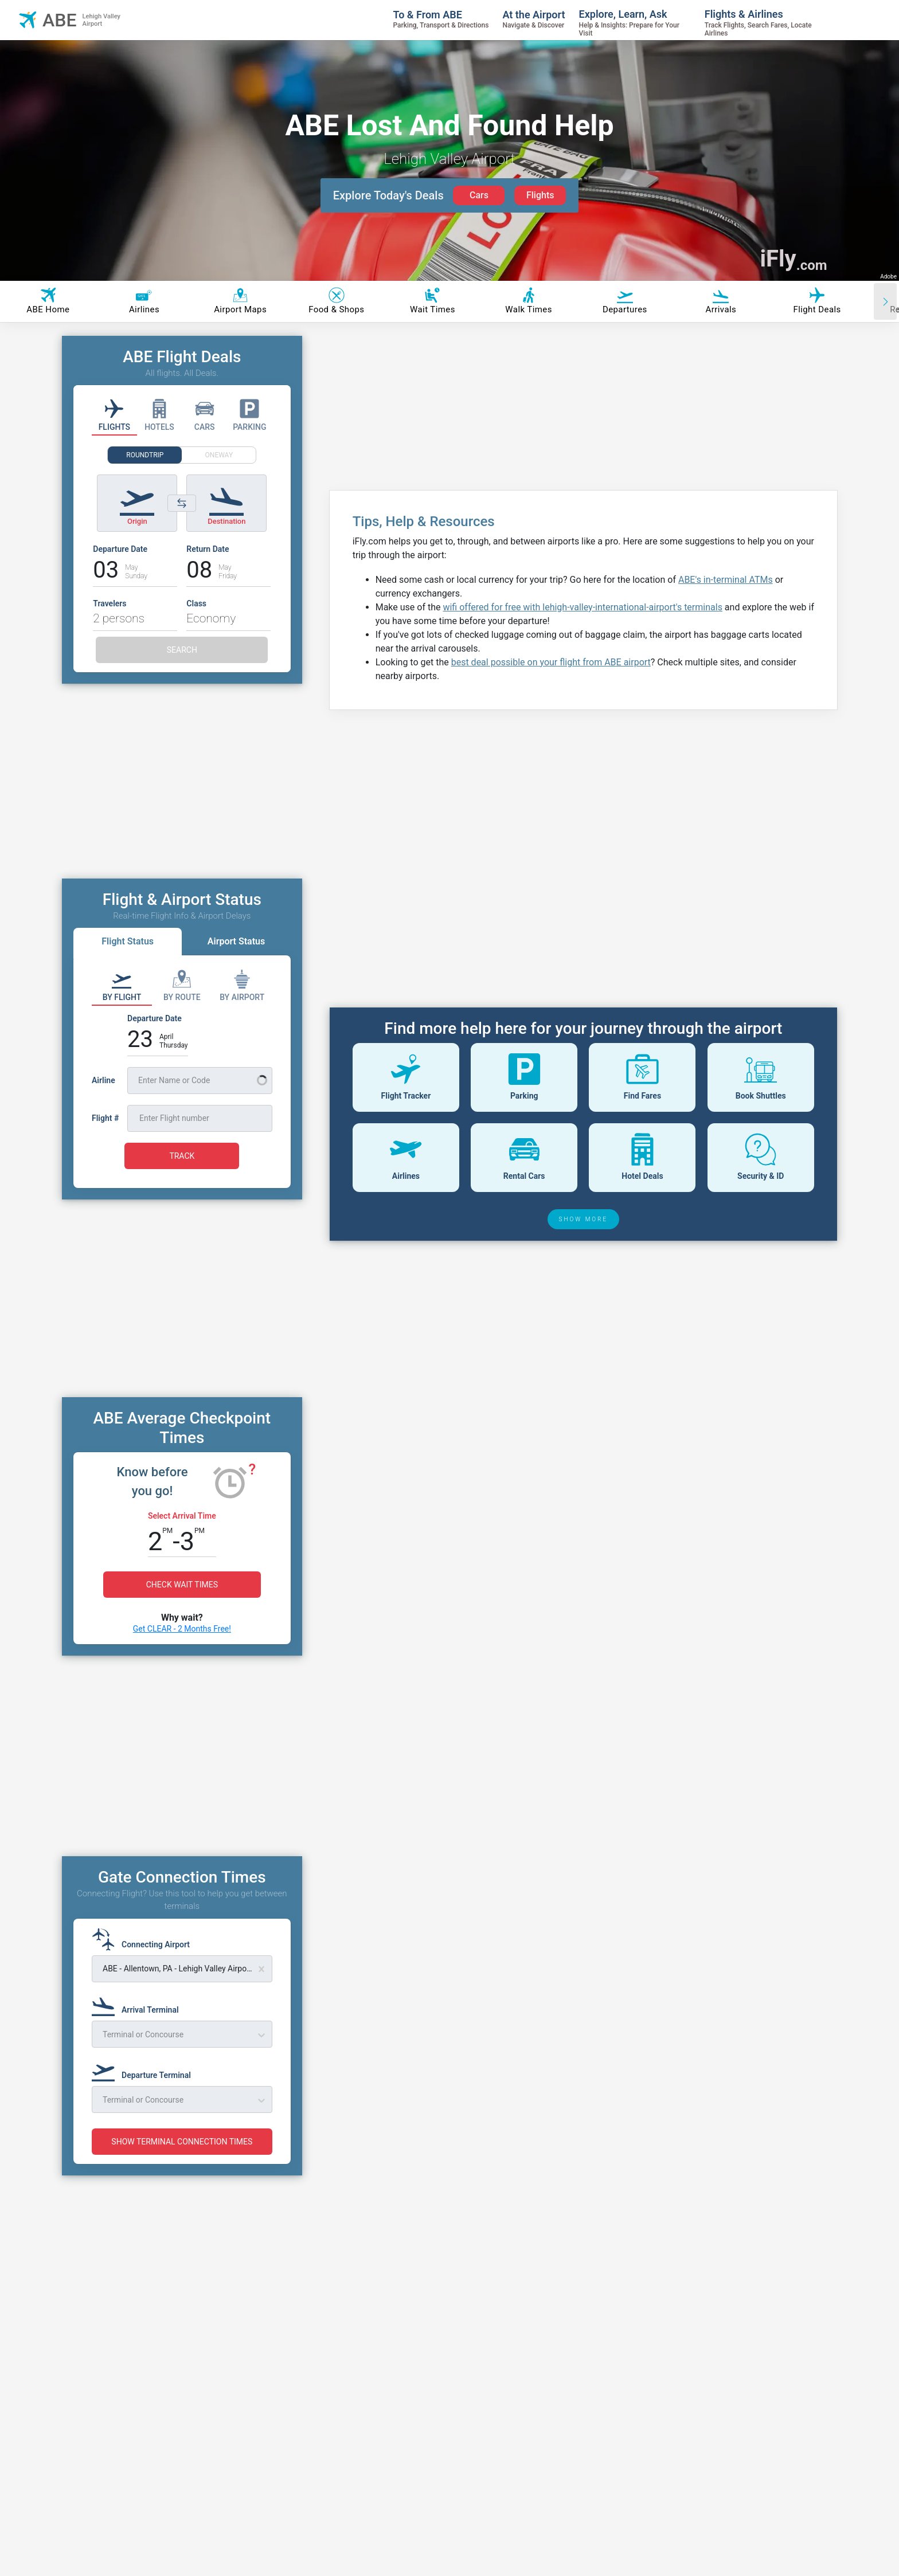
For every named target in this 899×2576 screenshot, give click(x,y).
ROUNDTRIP (144, 455)
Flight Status (127, 941)
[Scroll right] (885, 301)
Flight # (105, 1118)
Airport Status (236, 941)
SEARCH (182, 649)
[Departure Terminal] (145, 2070)
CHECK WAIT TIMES (182, 1584)
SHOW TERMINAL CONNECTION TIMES (181, 2141)
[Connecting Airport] (144, 1939)
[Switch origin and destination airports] (181, 503)
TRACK (181, 1155)
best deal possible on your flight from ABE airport (551, 662)
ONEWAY (219, 455)
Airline (103, 1080)
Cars (479, 195)
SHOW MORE (583, 1219)
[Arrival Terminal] (139, 2004)
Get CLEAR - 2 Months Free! (182, 1628)
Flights (540, 195)
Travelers (109, 603)
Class (196, 603)
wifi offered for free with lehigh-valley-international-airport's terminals (582, 607)
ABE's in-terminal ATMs (725, 579)
